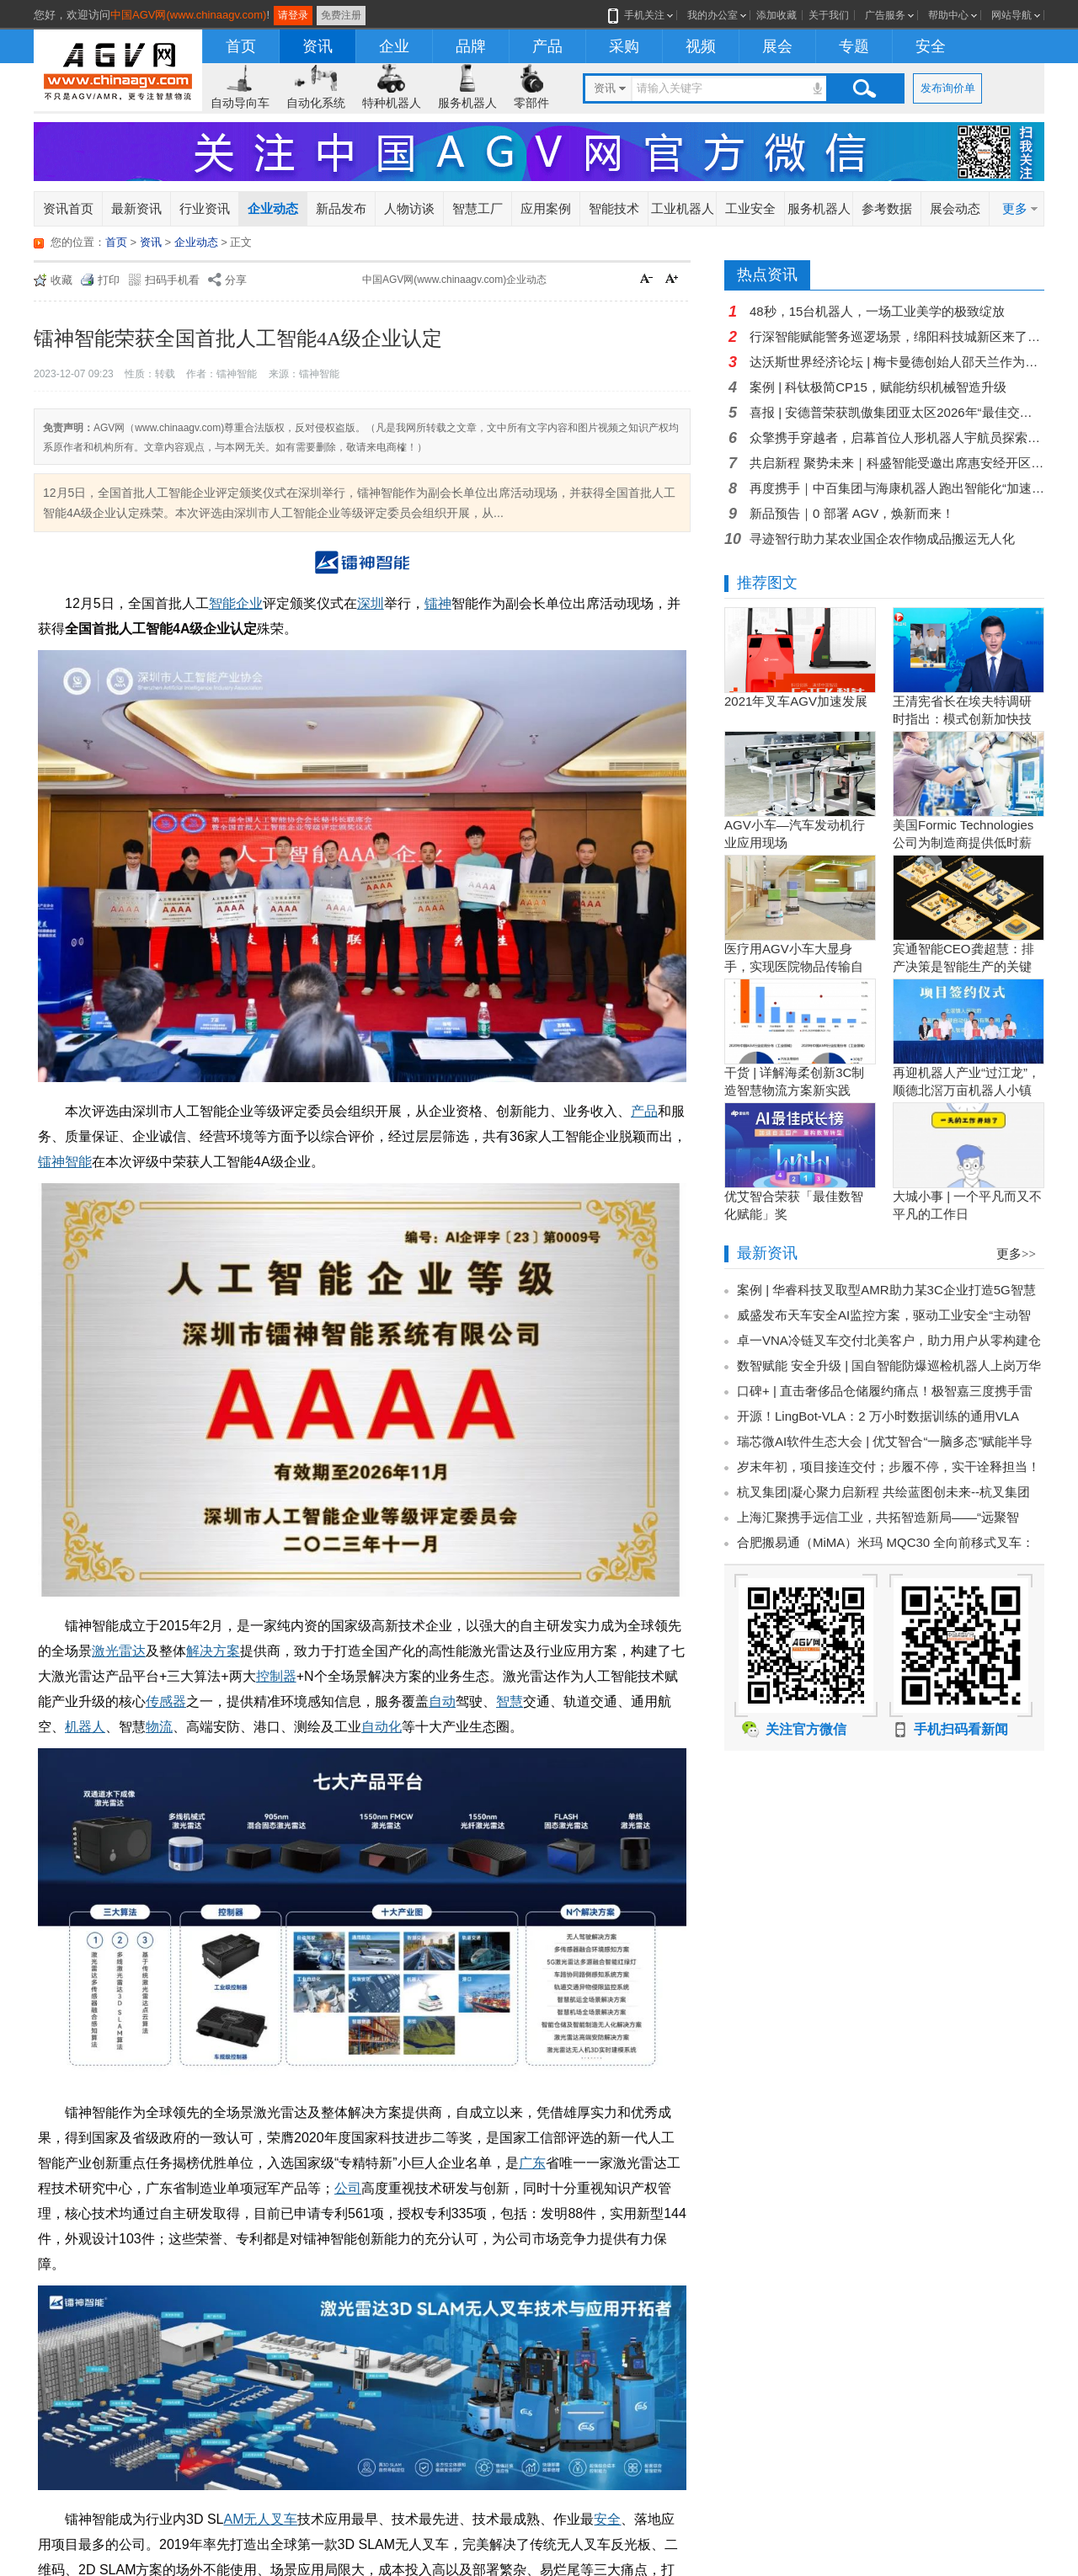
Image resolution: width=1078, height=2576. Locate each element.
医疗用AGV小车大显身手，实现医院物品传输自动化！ (793, 966)
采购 (624, 46)
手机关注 (641, 15)
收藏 (61, 280)
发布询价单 (948, 88)
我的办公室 (712, 15)
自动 (442, 1701)
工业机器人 (682, 208)
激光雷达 (119, 1651)
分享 (236, 280)
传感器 (166, 1701)
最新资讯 (136, 208)
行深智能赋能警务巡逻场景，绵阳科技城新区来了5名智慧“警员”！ (897, 336)
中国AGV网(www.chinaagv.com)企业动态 (454, 279)
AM (233, 2519)
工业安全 (750, 208)
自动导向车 (240, 102)
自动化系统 (315, 102)
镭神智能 (65, 1162)
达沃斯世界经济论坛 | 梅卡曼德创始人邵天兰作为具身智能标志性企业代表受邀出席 (897, 362)
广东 (532, 2163)
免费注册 (341, 15)
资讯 (317, 46)
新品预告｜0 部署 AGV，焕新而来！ (852, 513)
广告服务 (885, 15)
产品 (547, 46)
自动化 (381, 1727)
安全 (930, 46)
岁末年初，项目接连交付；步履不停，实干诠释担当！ (888, 1466)
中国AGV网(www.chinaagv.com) (188, 14)
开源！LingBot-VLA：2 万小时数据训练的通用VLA (878, 1416)
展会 (777, 46)
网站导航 (1011, 15)
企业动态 (273, 208)
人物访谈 (409, 208)
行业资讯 (204, 208)
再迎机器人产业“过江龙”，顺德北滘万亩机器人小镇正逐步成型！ (966, 1090)
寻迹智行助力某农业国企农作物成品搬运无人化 (882, 538)
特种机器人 (391, 102)
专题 (854, 46)
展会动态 (955, 208)
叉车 (283, 2519)
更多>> (1016, 1254)
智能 (222, 603)
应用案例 (545, 208)
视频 (701, 46)
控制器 (276, 1676)
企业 (394, 46)
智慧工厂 (477, 208)
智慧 (509, 1701)
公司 (347, 2188)
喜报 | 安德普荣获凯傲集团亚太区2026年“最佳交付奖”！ (897, 412)
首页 (241, 46)
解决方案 (213, 1651)
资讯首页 (68, 208)
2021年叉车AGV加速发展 (795, 701)
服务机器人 (467, 102)
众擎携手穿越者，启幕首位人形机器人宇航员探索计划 (897, 437)
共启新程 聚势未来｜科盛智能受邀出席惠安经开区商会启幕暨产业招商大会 (897, 463)
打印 (109, 280)
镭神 (437, 603)
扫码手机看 (172, 280)
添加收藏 (776, 15)
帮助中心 (948, 15)
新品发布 (341, 208)
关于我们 (828, 15)
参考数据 (887, 208)
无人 (256, 2519)
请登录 (293, 15)
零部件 (531, 102)
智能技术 (614, 208)
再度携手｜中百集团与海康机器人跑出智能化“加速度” (897, 488)
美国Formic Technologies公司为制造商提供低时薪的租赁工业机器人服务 (963, 842)
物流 (159, 1727)
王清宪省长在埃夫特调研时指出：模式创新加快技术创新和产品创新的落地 (962, 719)
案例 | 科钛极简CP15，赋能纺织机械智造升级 (878, 387)
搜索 (864, 88)
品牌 (471, 46)
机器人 (85, 1727)
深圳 (370, 603)
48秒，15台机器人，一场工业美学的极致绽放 (877, 311)
